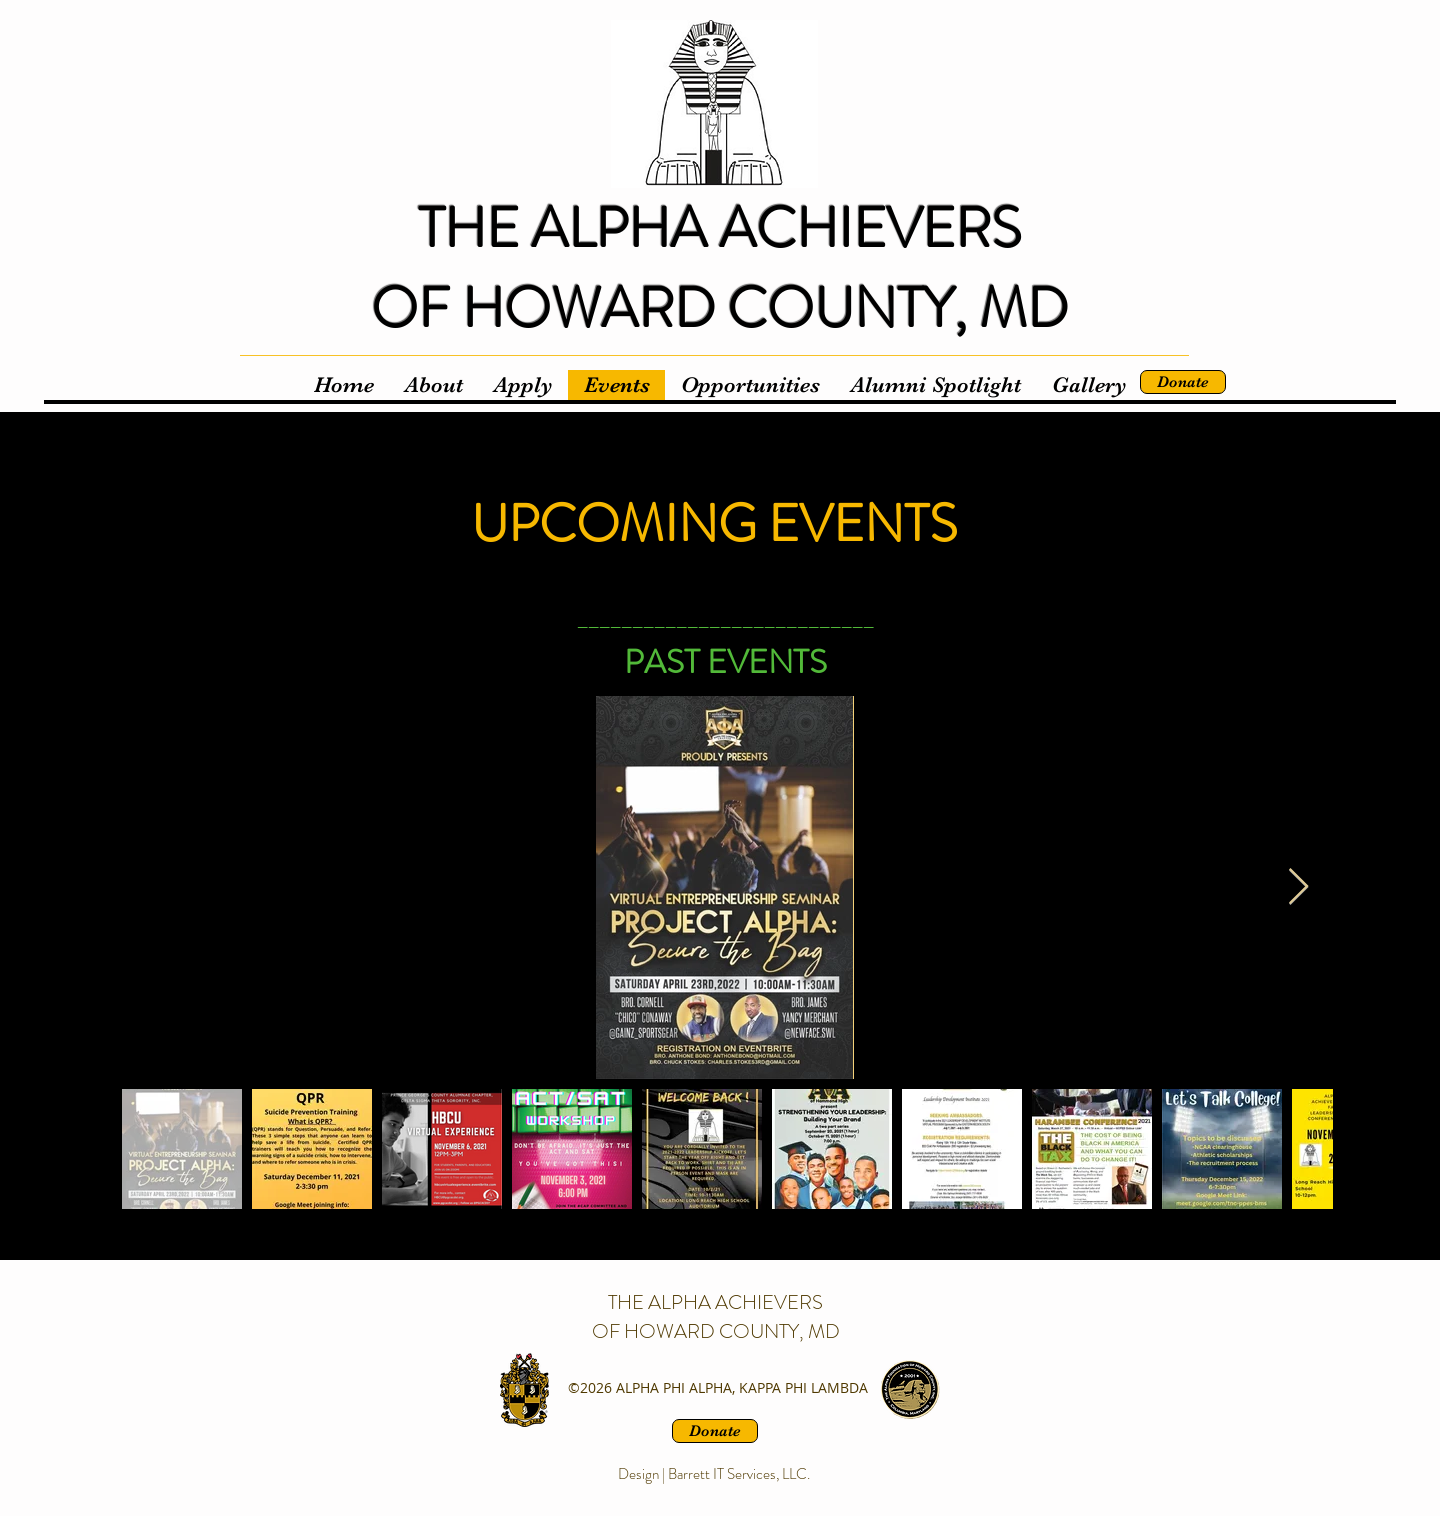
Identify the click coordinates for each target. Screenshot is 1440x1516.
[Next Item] (1298, 887)
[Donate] (1183, 382)
